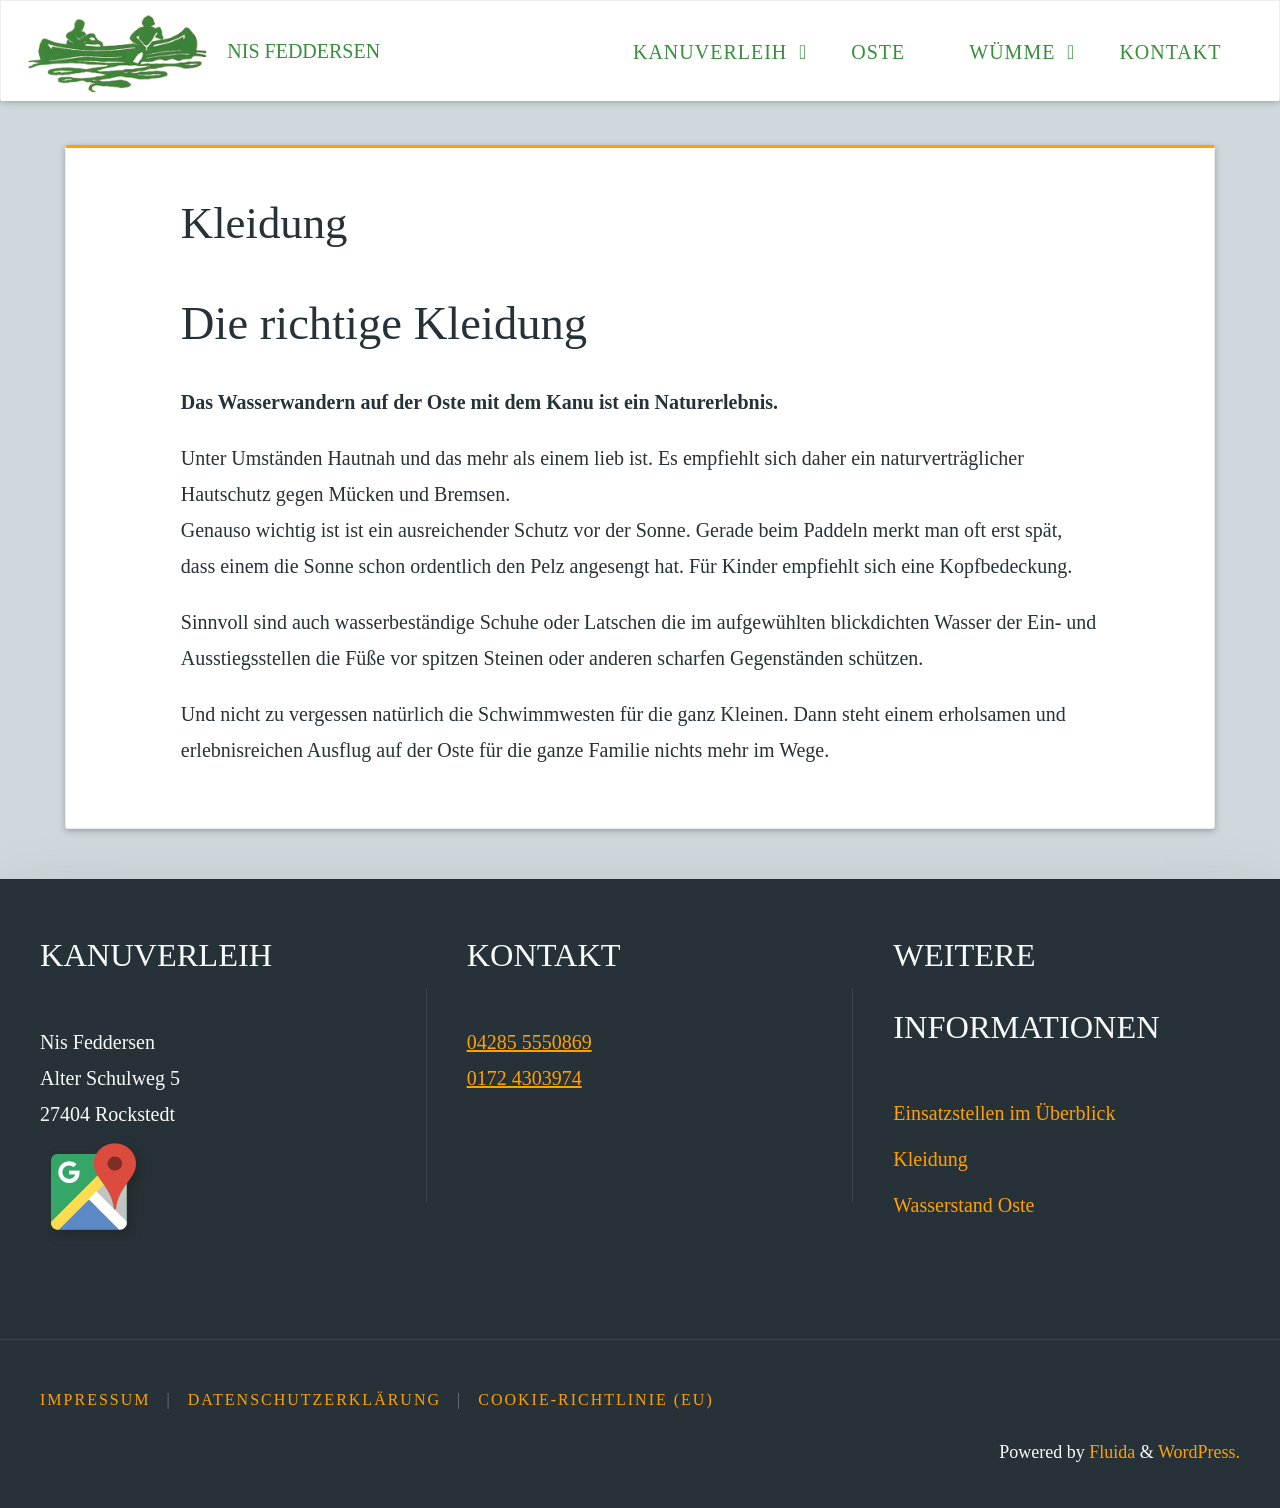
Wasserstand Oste (963, 1205)
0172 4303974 (524, 1078)
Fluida (1110, 1452)
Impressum (95, 1399)
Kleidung (930, 1159)
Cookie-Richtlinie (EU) (596, 1399)
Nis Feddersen (303, 51)
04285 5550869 (529, 1042)
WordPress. (1199, 1452)
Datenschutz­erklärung (314, 1399)
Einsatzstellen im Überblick (1004, 1113)
